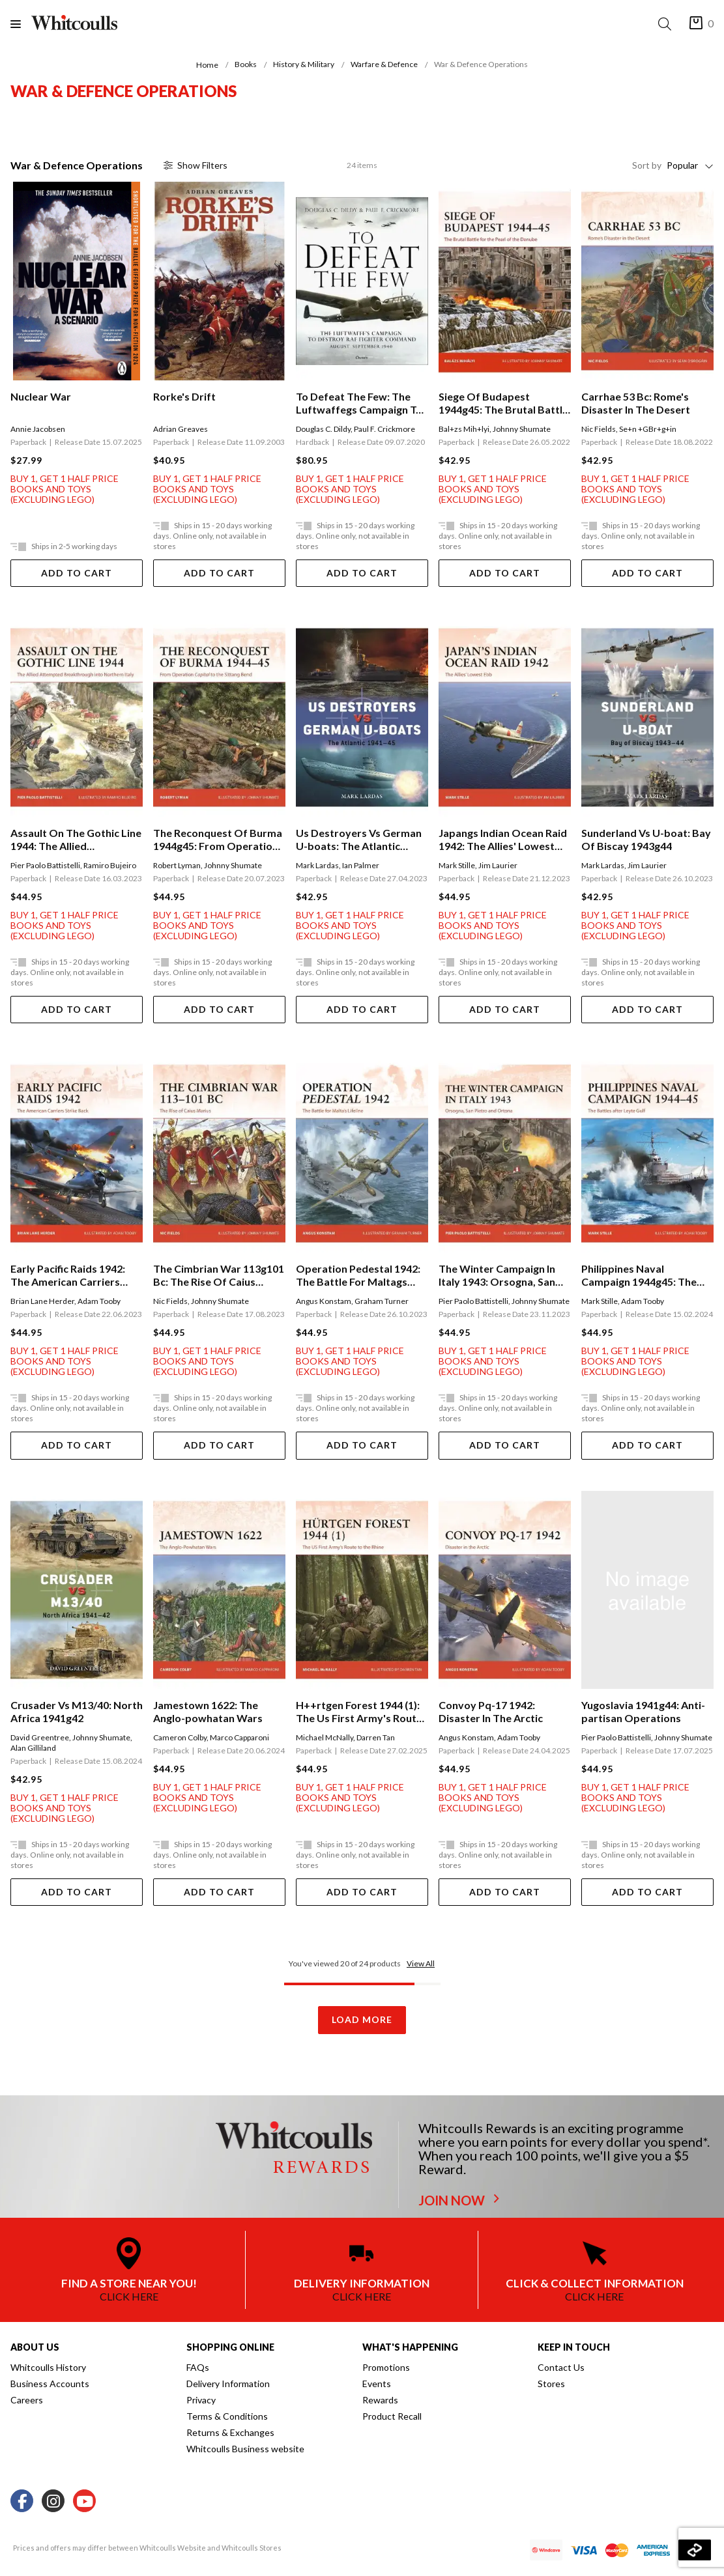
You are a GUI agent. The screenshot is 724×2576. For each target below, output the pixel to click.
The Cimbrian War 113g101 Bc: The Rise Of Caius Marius (218, 1275)
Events (376, 2383)
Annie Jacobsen (37, 429)
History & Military (303, 64)
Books (246, 64)
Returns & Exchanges (230, 2432)
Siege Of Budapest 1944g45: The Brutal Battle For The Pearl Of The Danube (503, 403)
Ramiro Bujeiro (109, 865)
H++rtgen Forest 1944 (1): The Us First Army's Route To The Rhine (359, 1712)
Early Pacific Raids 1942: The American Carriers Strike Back (67, 1275)
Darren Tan (375, 1737)
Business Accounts (49, 2383)
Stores (551, 2383)
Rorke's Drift (184, 396)
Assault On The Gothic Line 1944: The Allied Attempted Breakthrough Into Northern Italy (75, 840)
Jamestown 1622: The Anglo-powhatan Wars (208, 1711)
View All (421, 1963)
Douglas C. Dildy (323, 429)
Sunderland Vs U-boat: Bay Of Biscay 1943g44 (646, 839)
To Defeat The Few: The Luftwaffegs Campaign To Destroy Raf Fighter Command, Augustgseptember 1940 (359, 403)
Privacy (201, 2399)
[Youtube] (84, 2501)
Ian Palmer (360, 865)
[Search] (667, 24)
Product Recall (392, 2416)
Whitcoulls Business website (245, 2448)
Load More (362, 2019)
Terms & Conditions (227, 2416)
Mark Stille (457, 865)
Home (207, 65)
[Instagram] (53, 2501)
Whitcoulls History (48, 2367)
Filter (195, 165)
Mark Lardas (317, 865)
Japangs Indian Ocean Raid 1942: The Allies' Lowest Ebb (503, 840)
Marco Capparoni (239, 1737)
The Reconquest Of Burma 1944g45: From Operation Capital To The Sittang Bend (217, 840)
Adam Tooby (99, 1301)
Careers (26, 2399)
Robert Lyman (177, 865)
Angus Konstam (323, 1301)
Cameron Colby (180, 1737)
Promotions (386, 2367)
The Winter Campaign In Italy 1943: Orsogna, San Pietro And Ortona (497, 1275)
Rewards (380, 2399)
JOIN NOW (458, 2200)
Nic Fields (598, 429)
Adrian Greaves (180, 429)
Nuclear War (40, 396)
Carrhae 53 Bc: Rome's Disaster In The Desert (635, 403)
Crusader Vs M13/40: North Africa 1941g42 (76, 1711)
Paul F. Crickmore (384, 429)
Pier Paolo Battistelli (45, 865)
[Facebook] (22, 2501)
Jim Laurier (497, 865)
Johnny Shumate (522, 429)
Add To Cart (76, 572)
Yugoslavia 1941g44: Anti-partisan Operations (643, 1711)
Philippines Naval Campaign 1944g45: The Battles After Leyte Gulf (640, 1275)
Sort (646, 165)
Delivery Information (228, 2383)
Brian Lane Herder (42, 1301)
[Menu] (20, 23)
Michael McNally (324, 1737)
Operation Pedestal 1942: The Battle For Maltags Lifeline (358, 1275)
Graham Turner (382, 1301)
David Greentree (39, 1737)
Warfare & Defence (384, 64)
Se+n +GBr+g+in (647, 429)
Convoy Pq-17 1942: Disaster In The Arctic (491, 1711)
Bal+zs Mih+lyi (464, 429)
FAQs (197, 2367)
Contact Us (561, 2367)
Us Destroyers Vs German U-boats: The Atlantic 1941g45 (359, 840)
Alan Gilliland (33, 1748)
